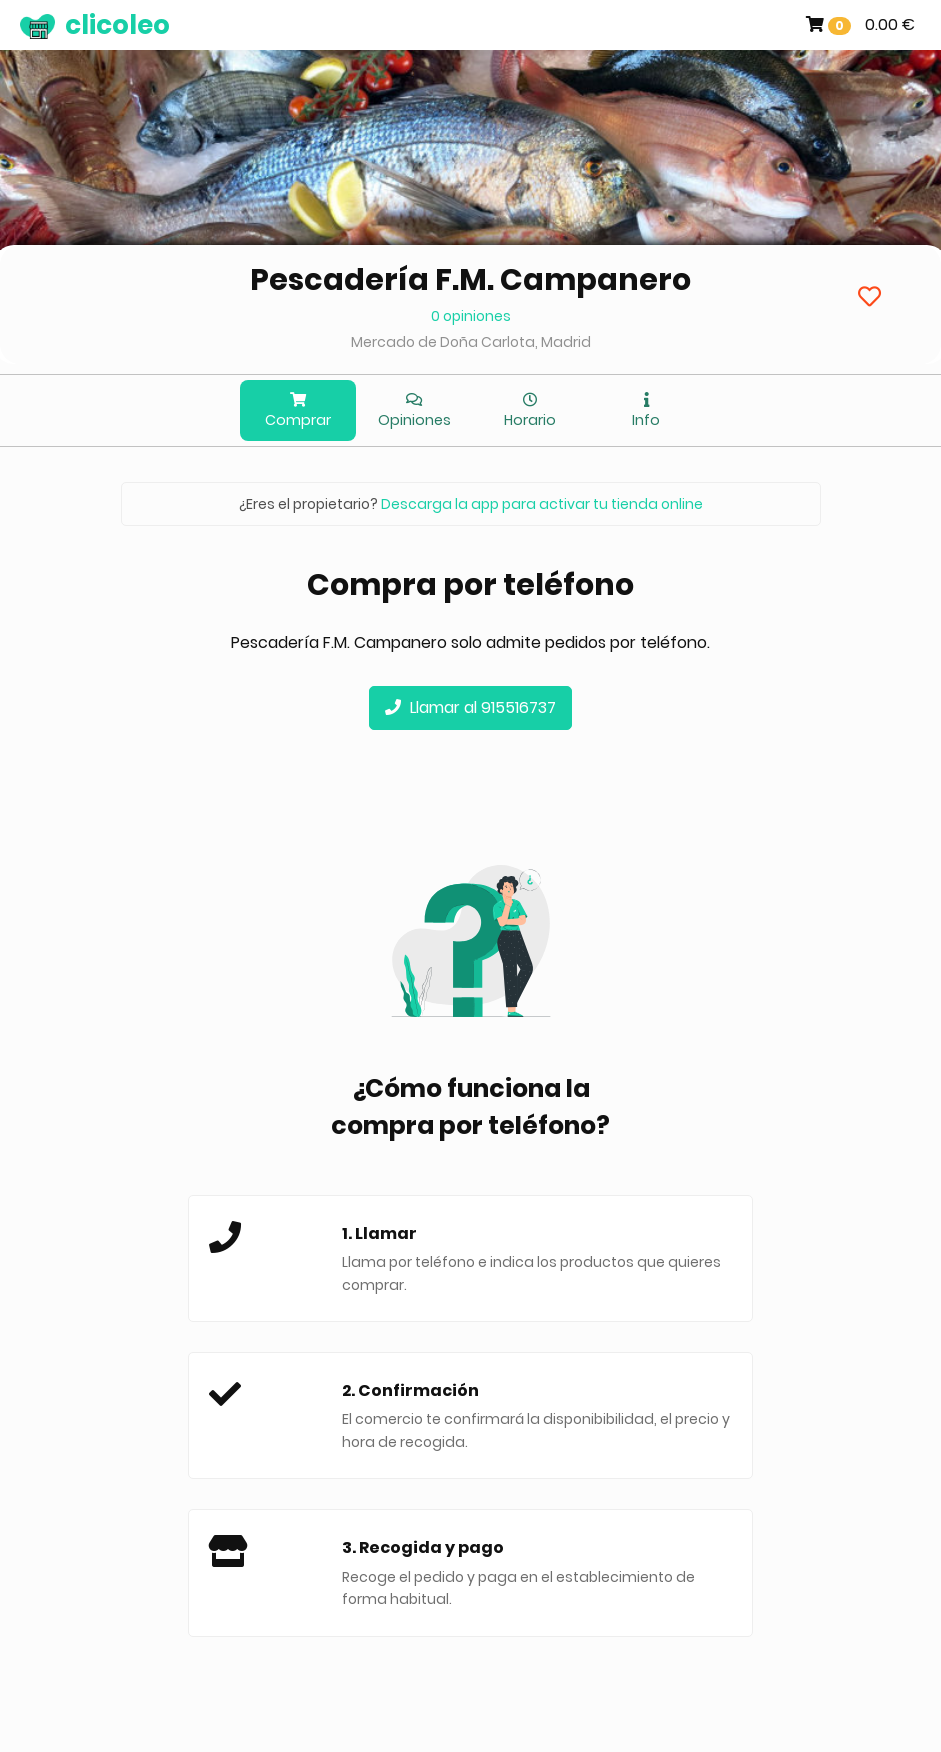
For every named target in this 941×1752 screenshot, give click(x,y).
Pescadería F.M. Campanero (470, 280)
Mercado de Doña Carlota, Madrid (471, 342)
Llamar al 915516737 (470, 707)
